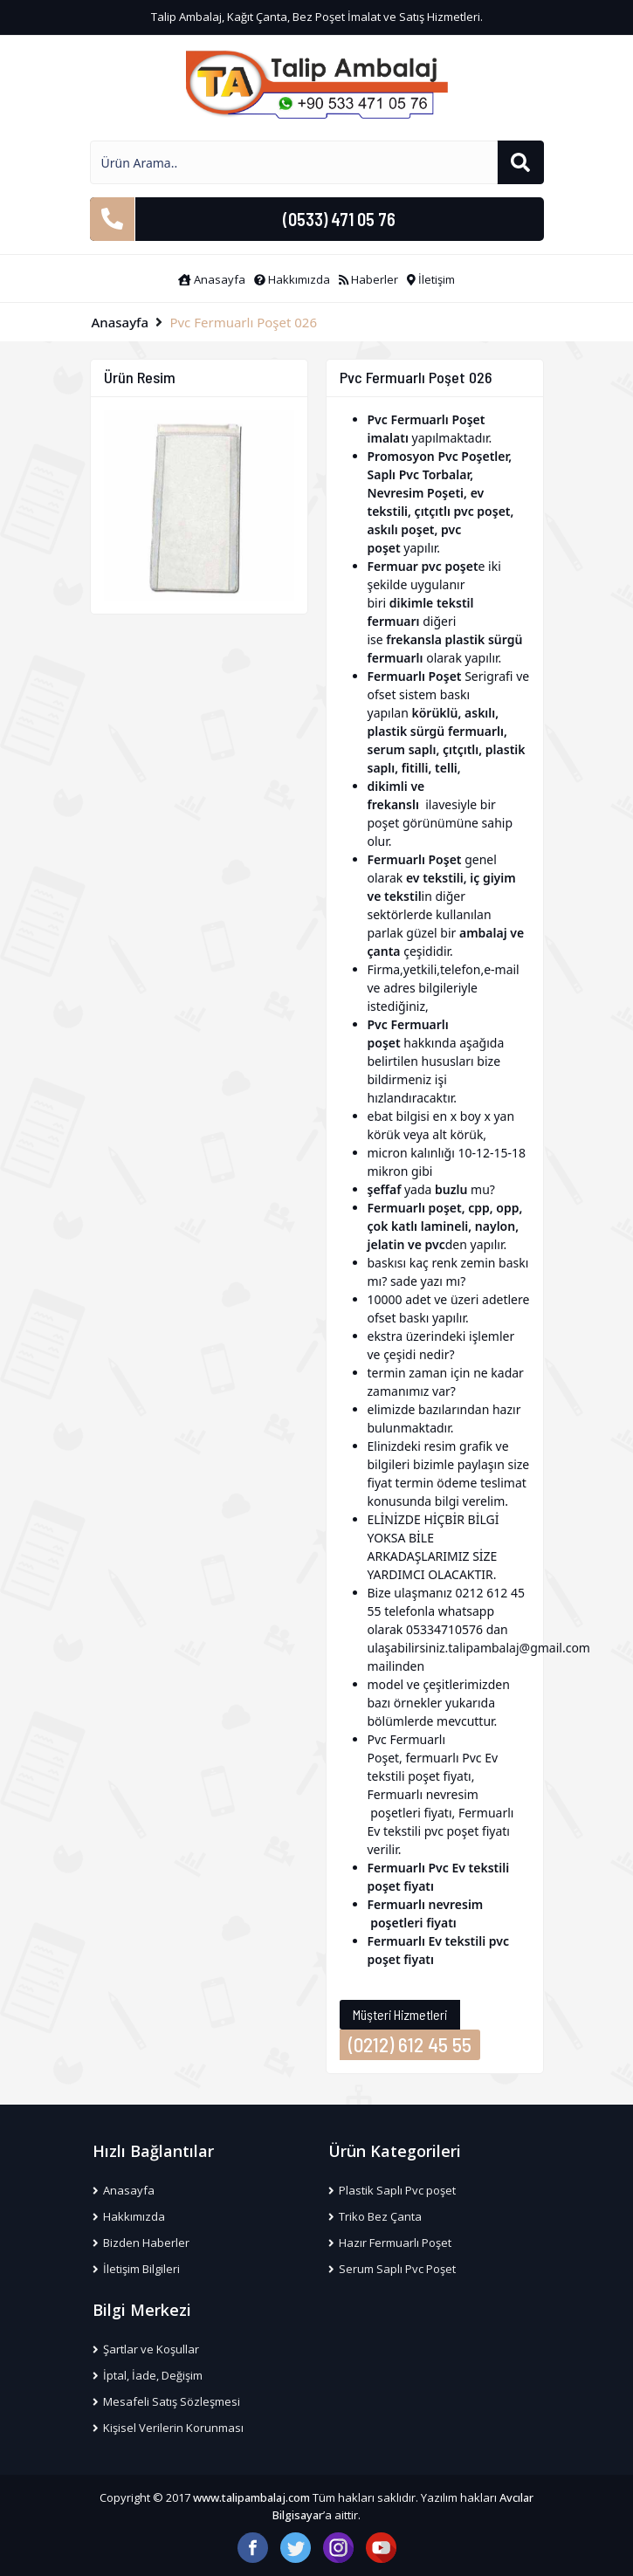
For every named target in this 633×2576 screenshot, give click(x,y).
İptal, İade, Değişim (148, 2375)
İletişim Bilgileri (137, 2269)
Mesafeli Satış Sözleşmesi (167, 2401)
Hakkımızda (292, 279)
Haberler (368, 279)
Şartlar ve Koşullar (146, 2349)
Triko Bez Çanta (375, 2216)
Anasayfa (211, 279)
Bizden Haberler (141, 2242)
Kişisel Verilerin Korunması (168, 2427)
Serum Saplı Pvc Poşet (392, 2269)
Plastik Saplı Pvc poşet (392, 2190)
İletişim (431, 279)
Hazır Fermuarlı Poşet (390, 2242)
